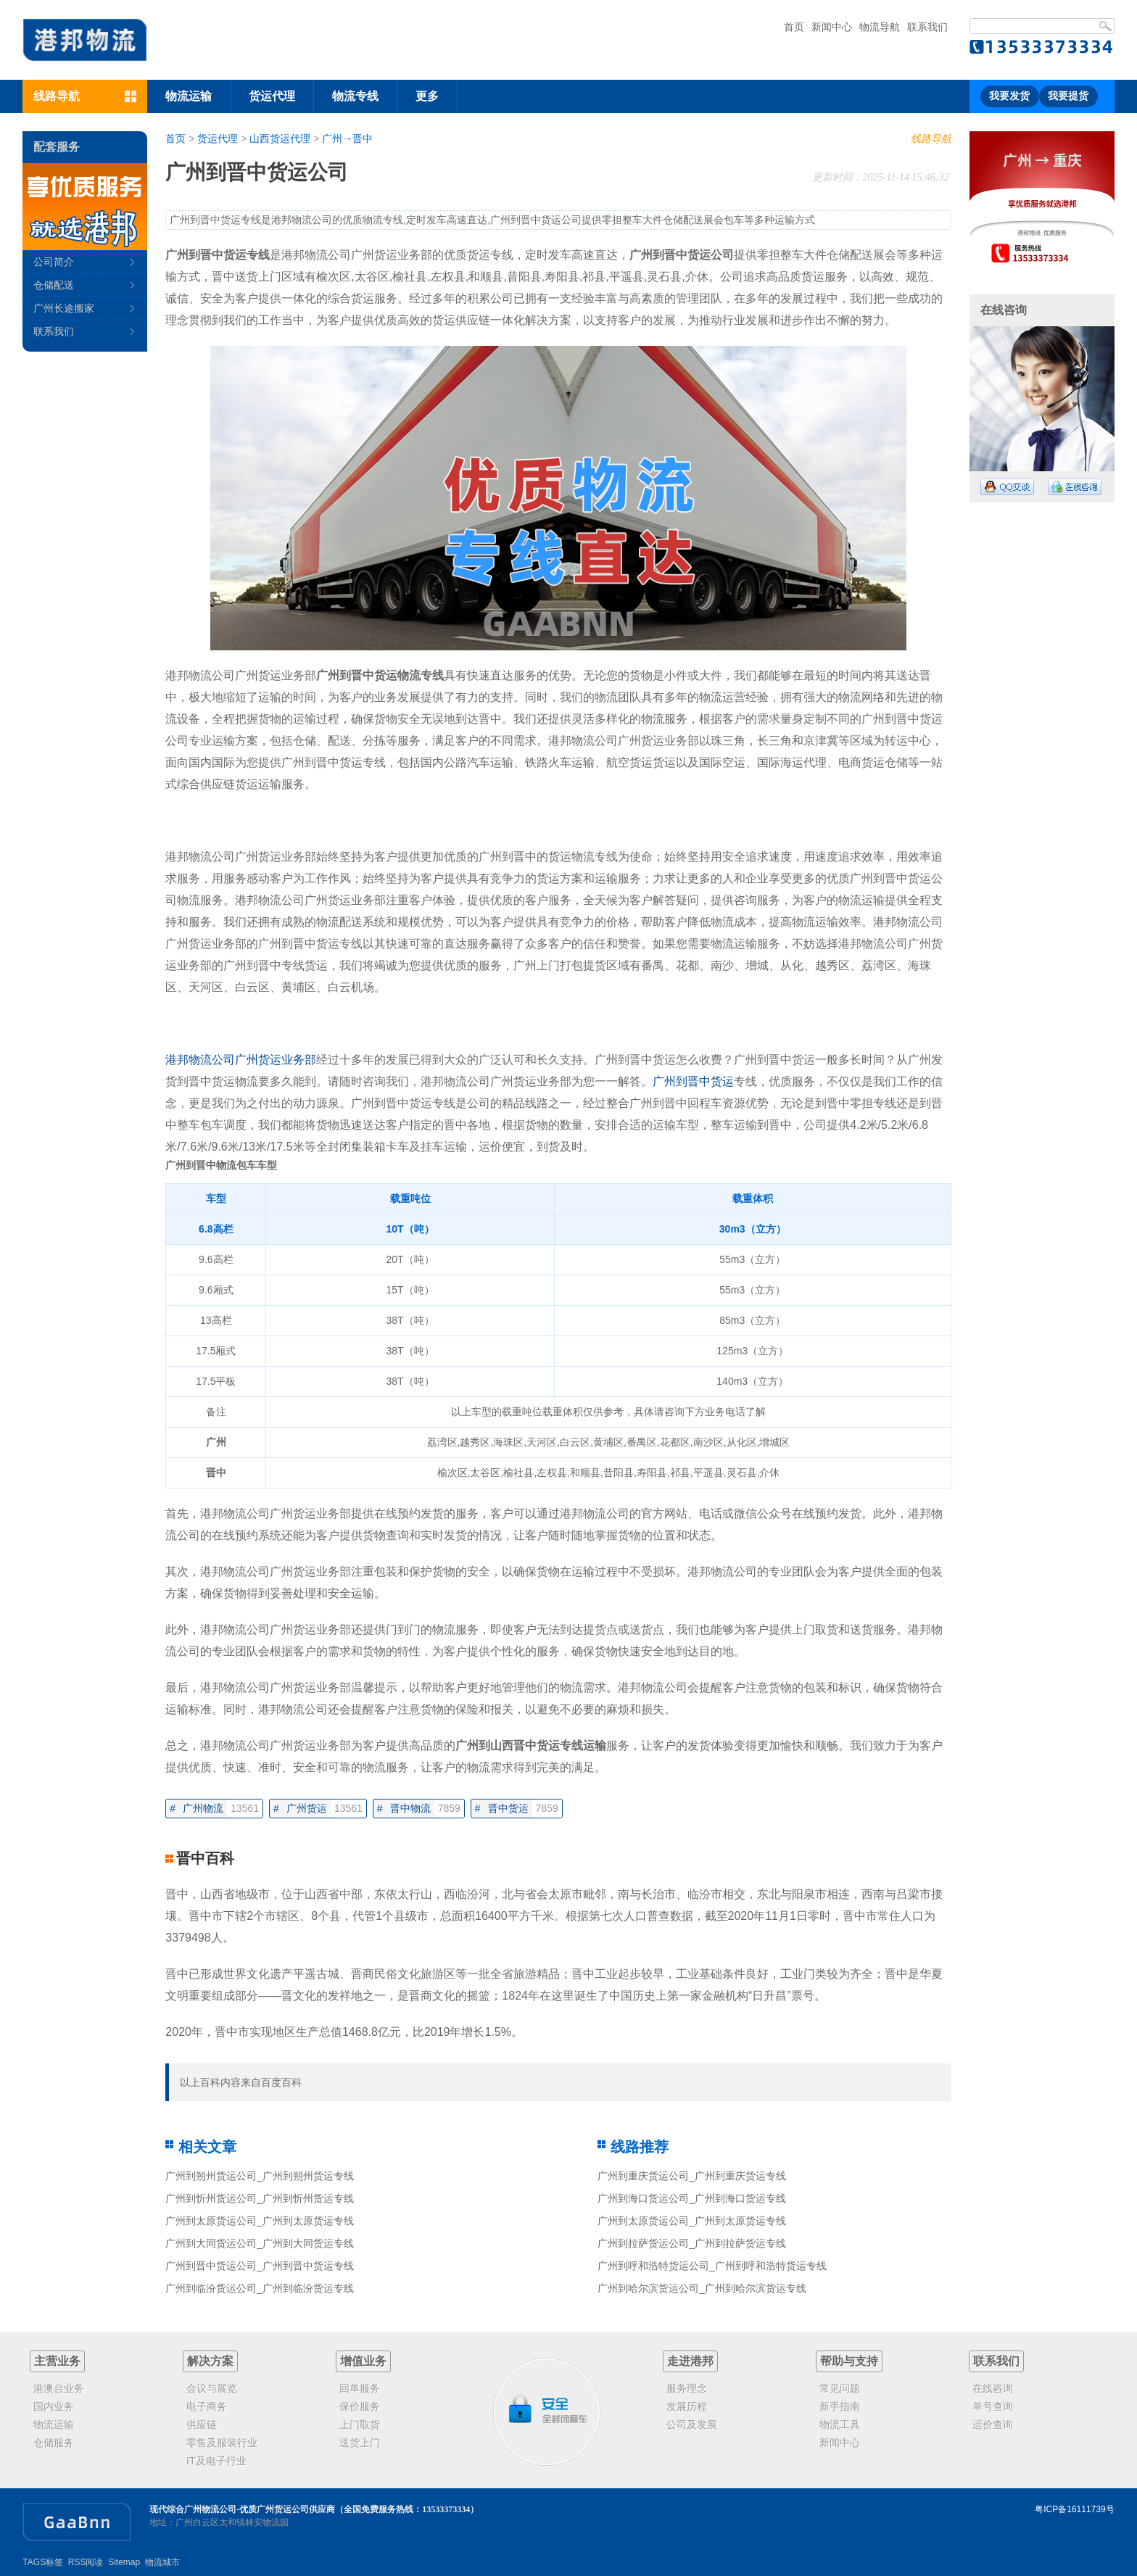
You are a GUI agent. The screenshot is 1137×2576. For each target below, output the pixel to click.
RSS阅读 (86, 2562)
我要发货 (1009, 96)
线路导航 (931, 138)
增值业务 (363, 2361)
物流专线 (355, 96)
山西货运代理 (279, 138)
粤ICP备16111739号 (1074, 2509)
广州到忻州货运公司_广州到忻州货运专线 (259, 2198)
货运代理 (272, 96)
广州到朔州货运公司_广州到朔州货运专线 (259, 2176)
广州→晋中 (347, 138)
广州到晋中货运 (693, 1081)
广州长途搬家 (63, 308)
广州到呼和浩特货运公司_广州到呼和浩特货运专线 (712, 2265)
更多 (427, 96)
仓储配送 (53, 285)
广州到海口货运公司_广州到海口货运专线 (692, 2198)
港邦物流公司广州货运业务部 (240, 1059)
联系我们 (927, 27)
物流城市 (162, 2562)
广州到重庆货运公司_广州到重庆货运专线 (692, 2176)
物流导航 (879, 27)
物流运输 (188, 96)
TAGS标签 (42, 2562)
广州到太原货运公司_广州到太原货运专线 (259, 2221)
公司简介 (53, 262)
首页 (794, 27)
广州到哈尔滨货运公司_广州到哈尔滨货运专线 (702, 2288)
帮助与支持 (849, 2361)
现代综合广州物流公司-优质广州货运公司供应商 (242, 2509)
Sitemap (124, 2562)
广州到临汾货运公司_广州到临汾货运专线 (259, 2288)
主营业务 (57, 2361)
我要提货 (1068, 96)
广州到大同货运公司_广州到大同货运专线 (259, 2243)
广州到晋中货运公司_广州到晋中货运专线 (259, 2265)
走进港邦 (690, 2361)
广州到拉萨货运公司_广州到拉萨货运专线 (692, 2243)
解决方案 (210, 2361)
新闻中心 (831, 27)
